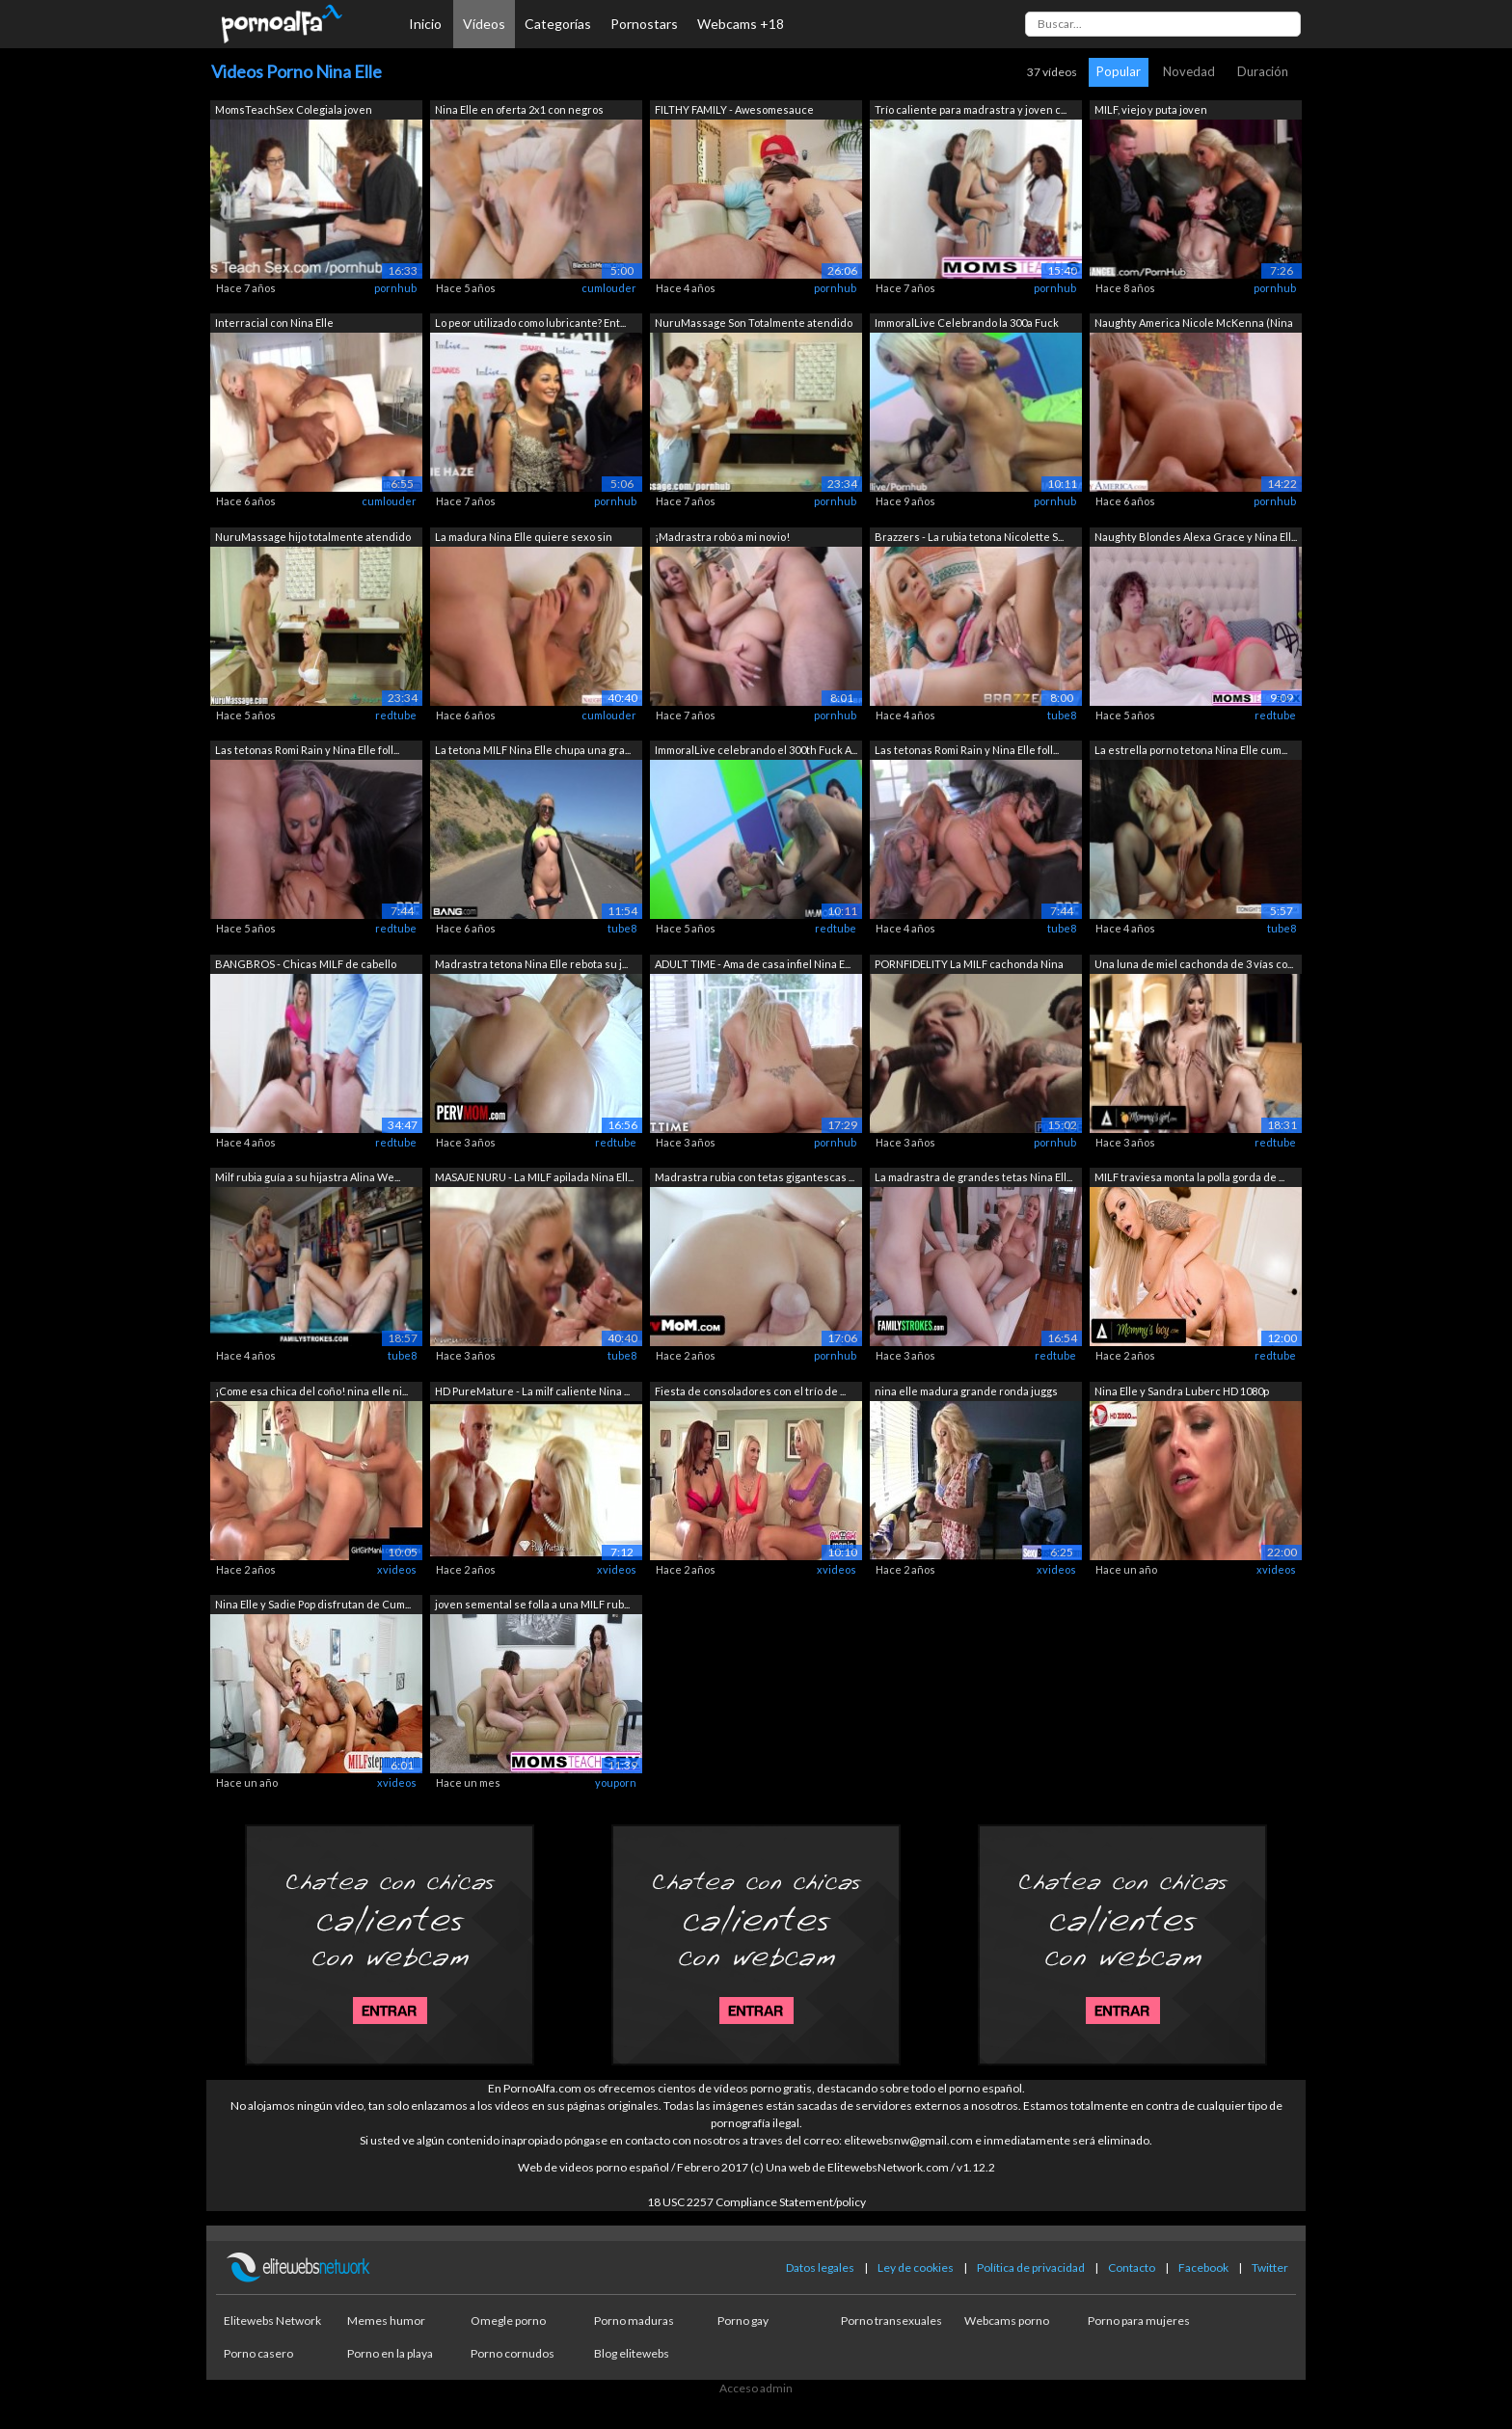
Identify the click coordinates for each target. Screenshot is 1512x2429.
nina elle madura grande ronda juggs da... (966, 1393)
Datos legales (820, 2267)
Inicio (425, 23)
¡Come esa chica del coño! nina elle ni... (311, 1391)
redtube (396, 715)
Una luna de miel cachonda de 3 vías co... (1193, 964)
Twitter (1270, 2267)
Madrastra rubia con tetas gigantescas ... (754, 1177)
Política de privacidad (1031, 2267)
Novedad (1189, 71)
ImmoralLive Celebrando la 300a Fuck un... (967, 324)
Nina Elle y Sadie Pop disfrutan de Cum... (313, 1604)
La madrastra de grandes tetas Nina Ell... (973, 1177)
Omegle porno (508, 2320)
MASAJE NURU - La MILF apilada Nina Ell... (534, 1177)
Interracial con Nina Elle (274, 322)
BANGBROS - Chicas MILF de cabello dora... (305, 966)
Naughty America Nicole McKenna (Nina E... (1193, 324)
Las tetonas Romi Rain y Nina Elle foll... (307, 749)
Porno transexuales (891, 2320)
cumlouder (608, 288)
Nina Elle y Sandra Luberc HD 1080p (1181, 1391)
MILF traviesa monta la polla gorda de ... (1189, 1177)
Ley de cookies (916, 2267)
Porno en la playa (390, 2353)
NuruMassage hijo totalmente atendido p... (313, 538)
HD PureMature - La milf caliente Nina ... (532, 1391)
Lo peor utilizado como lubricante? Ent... (530, 322)
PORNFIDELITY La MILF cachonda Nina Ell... (969, 966)
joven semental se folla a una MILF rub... (532, 1604)
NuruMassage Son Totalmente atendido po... (753, 324)
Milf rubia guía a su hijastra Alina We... (307, 1177)
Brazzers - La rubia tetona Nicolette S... (969, 536)
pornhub (395, 288)
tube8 (1061, 715)
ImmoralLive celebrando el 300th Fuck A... (756, 749)
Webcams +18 (740, 23)
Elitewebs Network (272, 2320)
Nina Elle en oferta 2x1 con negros (519, 109)
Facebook (1203, 2267)
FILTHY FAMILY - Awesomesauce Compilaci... (734, 111)
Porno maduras (634, 2320)
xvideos (397, 1569)
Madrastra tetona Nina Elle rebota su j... (531, 964)
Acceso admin (756, 2388)
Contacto (1131, 2267)
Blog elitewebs (631, 2353)
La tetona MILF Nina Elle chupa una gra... (533, 749)
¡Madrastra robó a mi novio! (722, 536)
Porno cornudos (512, 2353)
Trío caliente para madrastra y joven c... (970, 109)
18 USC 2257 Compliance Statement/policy (756, 2202)
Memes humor (386, 2320)
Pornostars (644, 23)
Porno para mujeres (1139, 2320)
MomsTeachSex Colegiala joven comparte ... (293, 111)
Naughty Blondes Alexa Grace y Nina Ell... (1195, 536)
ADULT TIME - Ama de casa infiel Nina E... (752, 964)
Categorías (558, 23)
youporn (615, 1782)
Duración (1262, 71)
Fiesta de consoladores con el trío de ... (750, 1391)
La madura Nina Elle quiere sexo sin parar (523, 538)
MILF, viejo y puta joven (1150, 109)
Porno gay (743, 2320)
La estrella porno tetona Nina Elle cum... (1190, 749)
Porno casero (258, 2353)
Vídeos (484, 23)
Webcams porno (1006, 2320)
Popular (1118, 71)
